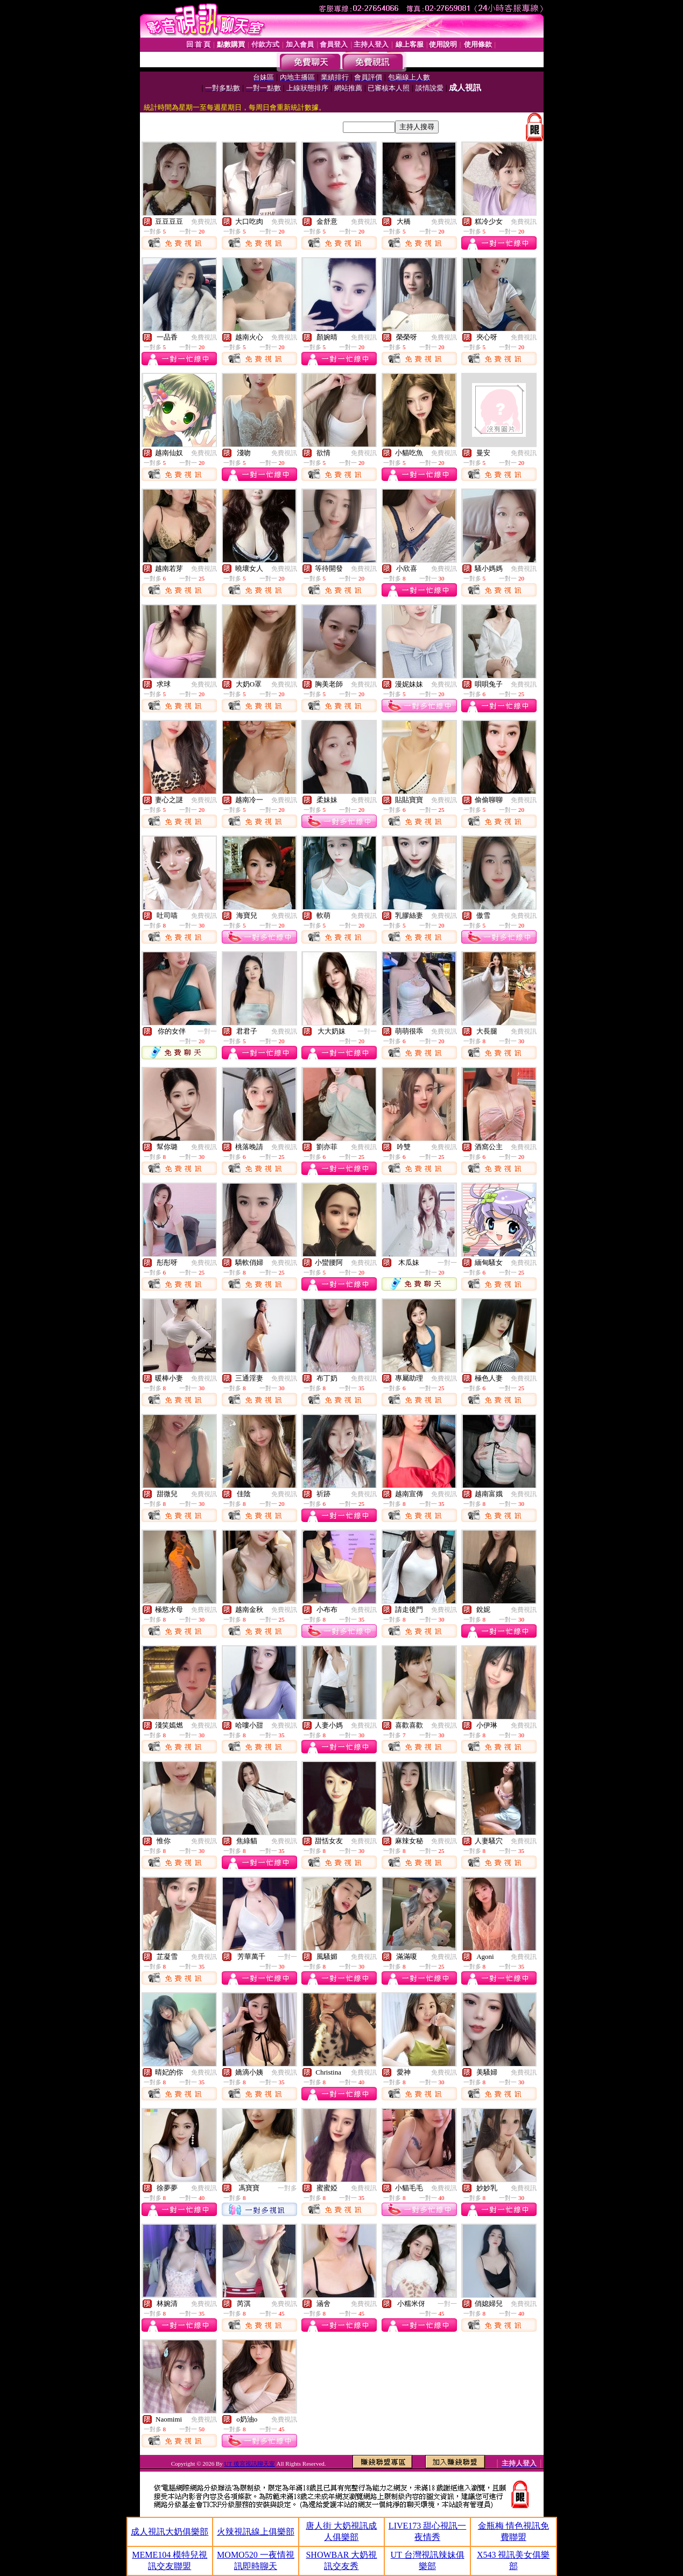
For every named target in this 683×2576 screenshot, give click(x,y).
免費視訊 (204, 221)
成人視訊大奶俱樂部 (169, 2531)
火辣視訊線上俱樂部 (255, 2531)
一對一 (207, 1031)
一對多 (287, 2188)
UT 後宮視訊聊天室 (249, 2463)
